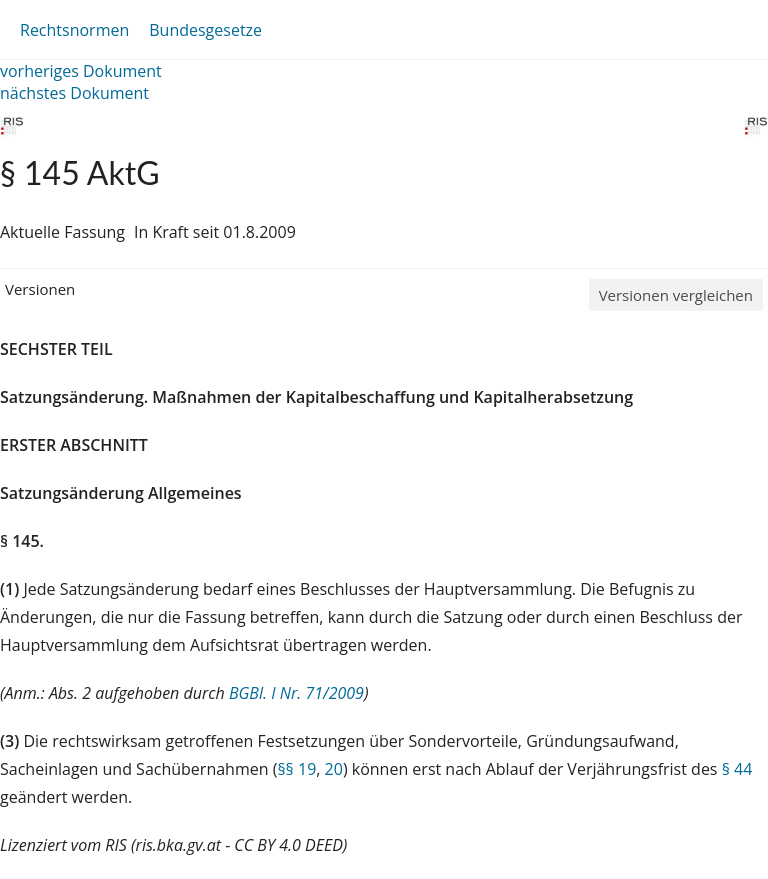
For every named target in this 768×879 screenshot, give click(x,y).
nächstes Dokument (74, 93)
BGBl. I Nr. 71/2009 (296, 693)
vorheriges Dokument (81, 71)
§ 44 (737, 769)
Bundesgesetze (205, 30)
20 (334, 769)
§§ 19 (296, 769)
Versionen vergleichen (676, 295)
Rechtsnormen (74, 30)
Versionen (40, 289)
